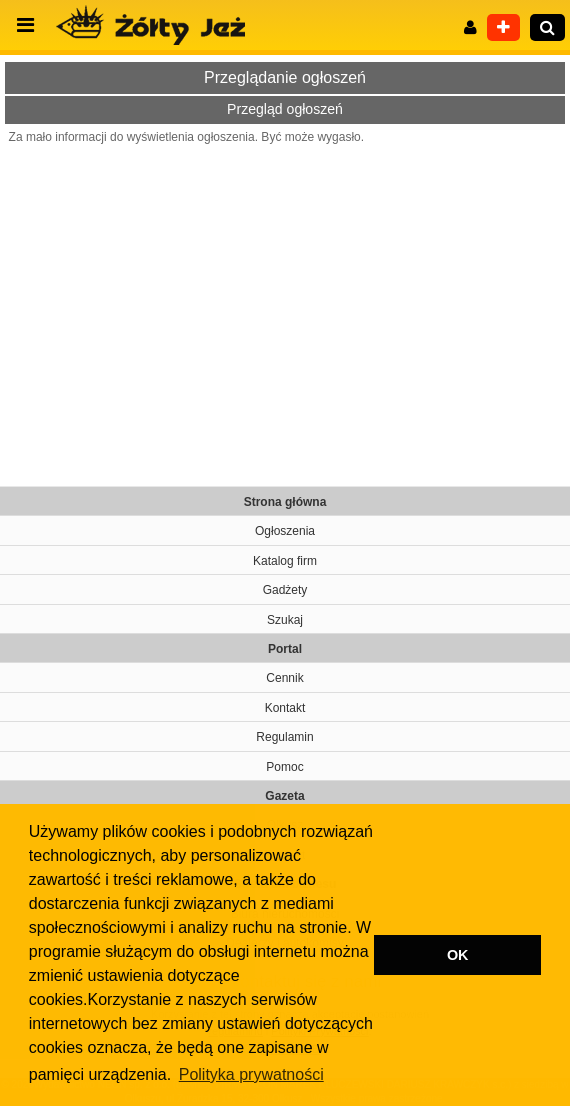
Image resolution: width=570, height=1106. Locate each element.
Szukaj (285, 620)
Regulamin (284, 737)
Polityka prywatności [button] (251, 1074)
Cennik (284, 678)
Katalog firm (285, 561)
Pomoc (284, 767)
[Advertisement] (285, 306)
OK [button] (458, 955)
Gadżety (285, 590)
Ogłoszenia (285, 531)
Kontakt (285, 708)
